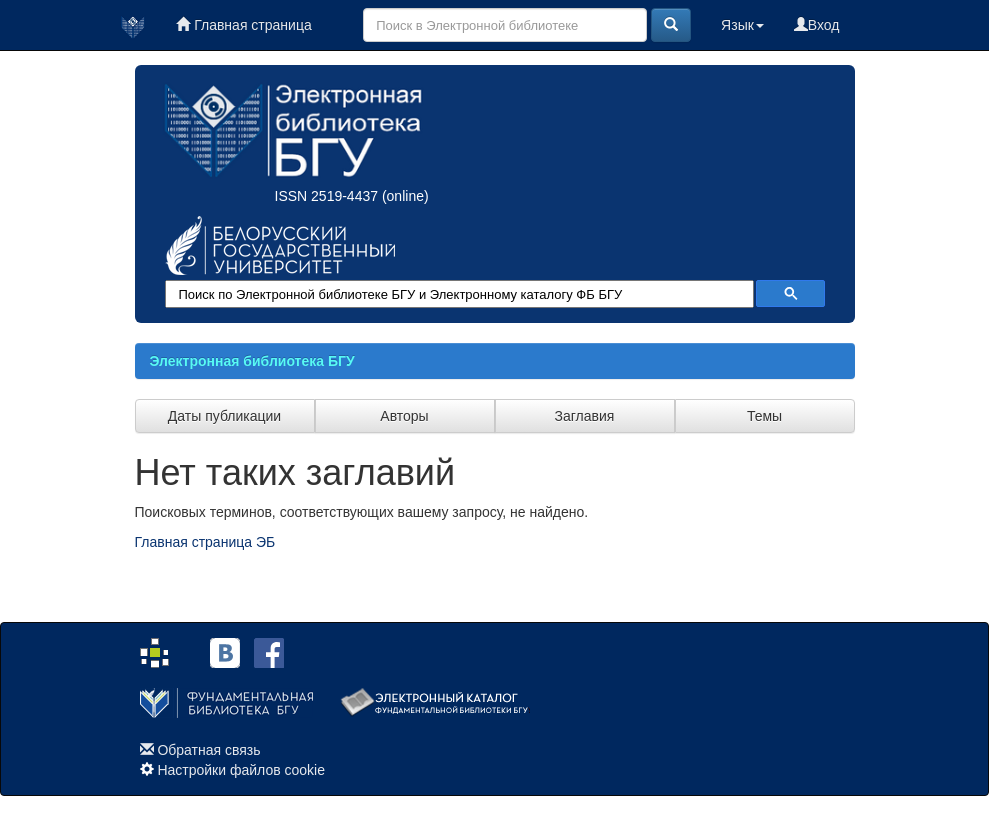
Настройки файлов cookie (241, 770)
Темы (764, 416)
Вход (817, 25)
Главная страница (243, 25)
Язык (742, 25)
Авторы (404, 416)
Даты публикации (224, 416)
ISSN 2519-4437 (327, 196)
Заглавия (585, 416)
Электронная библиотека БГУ (252, 361)
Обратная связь (208, 750)
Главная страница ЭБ (205, 542)
